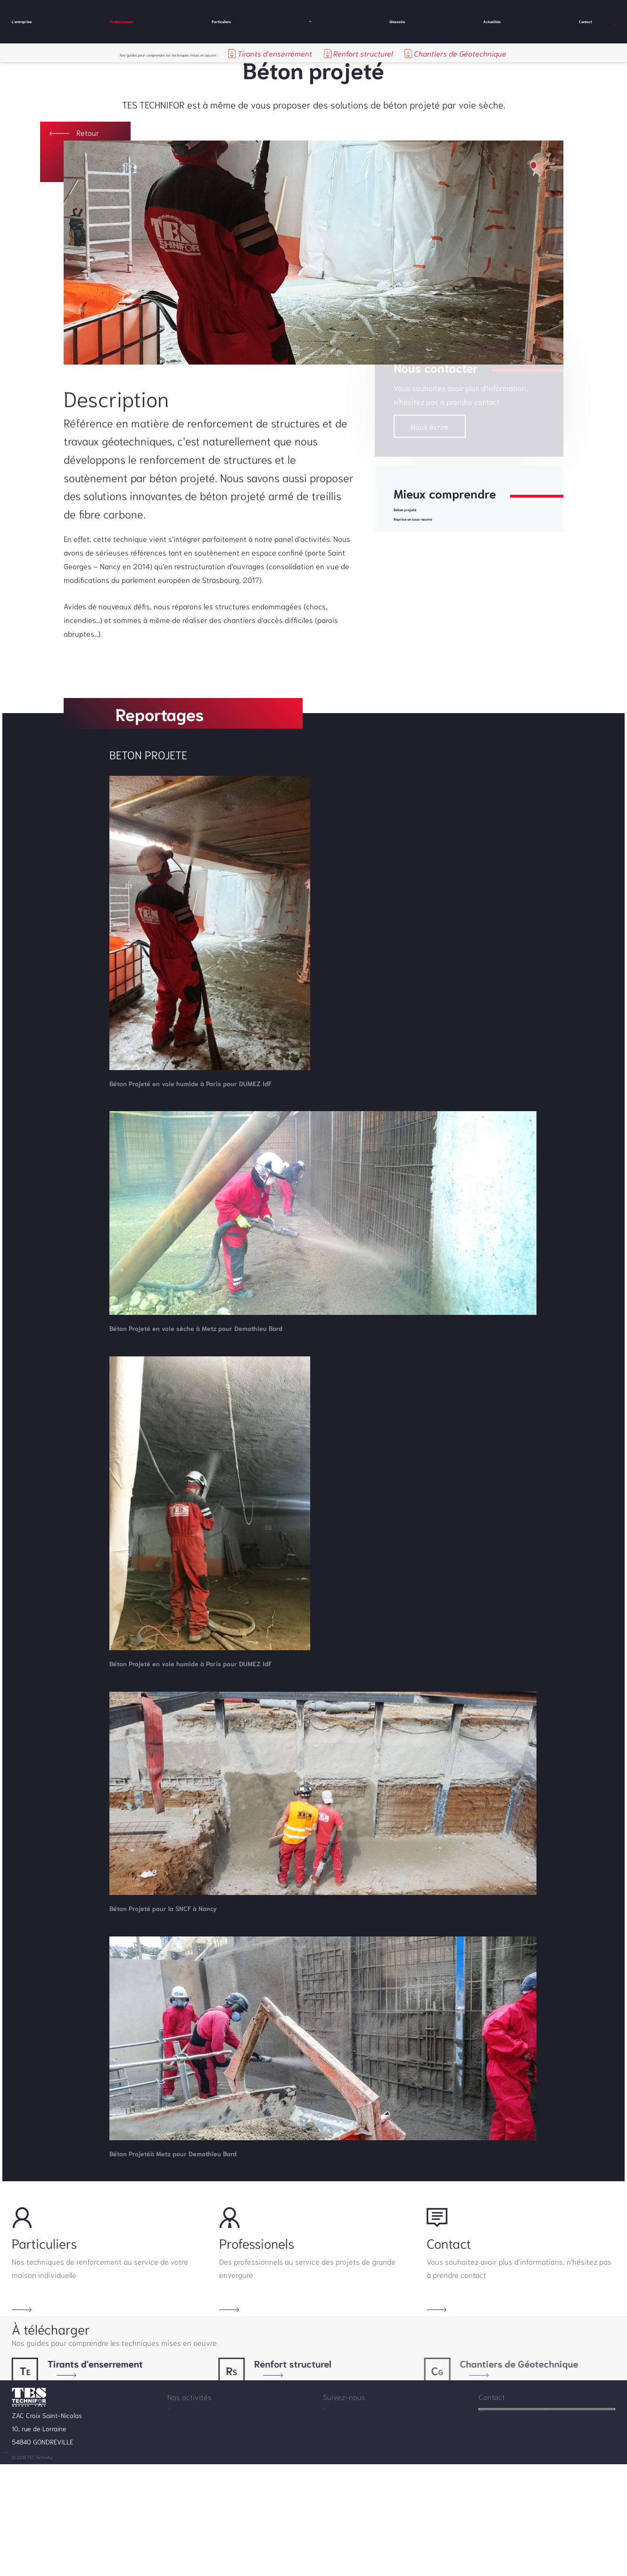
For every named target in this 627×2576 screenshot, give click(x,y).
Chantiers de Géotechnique (512, 53)
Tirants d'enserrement (325, 53)
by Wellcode (135, 2568)
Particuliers (207, 21)
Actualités (449, 21)
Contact (521, 21)
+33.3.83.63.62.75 (507, 2525)
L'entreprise (32, 21)
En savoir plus (35, 2326)
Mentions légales (88, 2568)
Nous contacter (547, 2499)
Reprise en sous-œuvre (434, 550)
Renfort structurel (414, 53)
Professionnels (120, 21)
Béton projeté (417, 535)
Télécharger (56, 2435)
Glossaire (374, 21)
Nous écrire (430, 450)
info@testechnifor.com (513, 2538)
